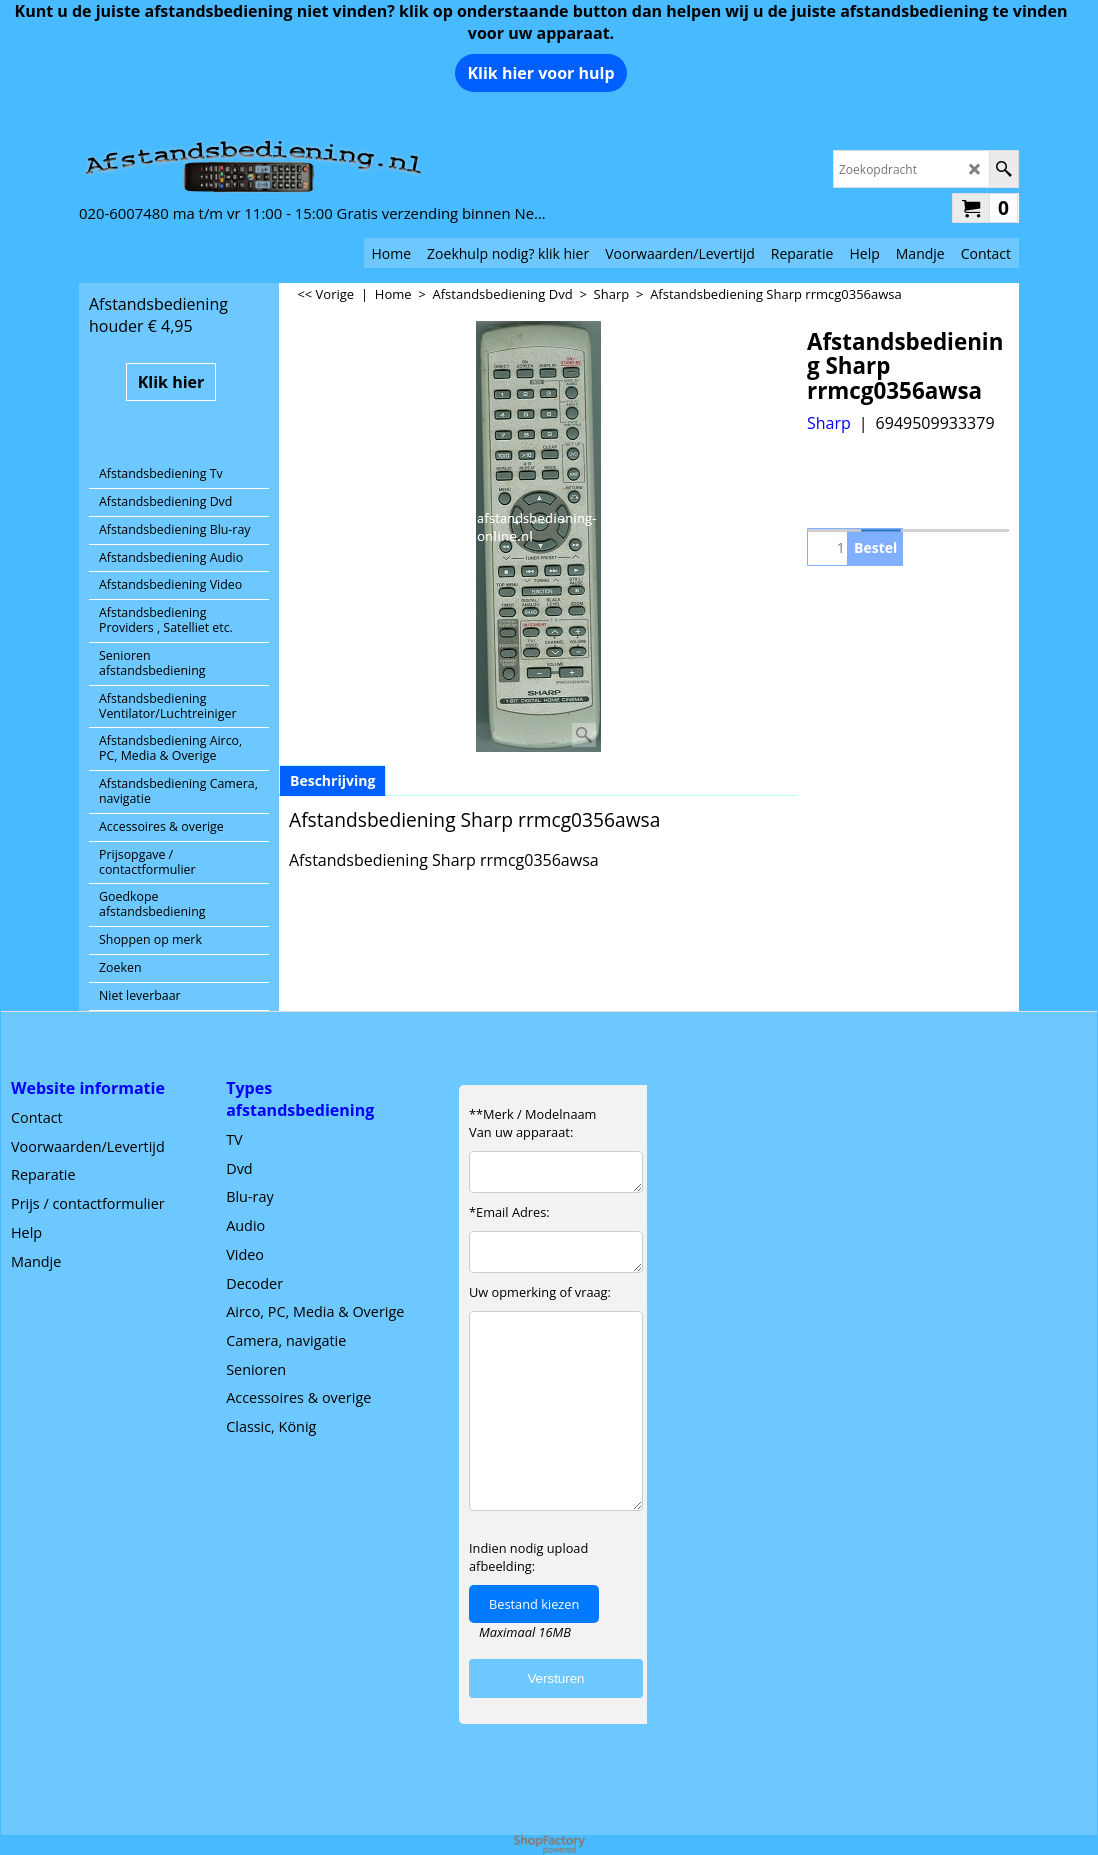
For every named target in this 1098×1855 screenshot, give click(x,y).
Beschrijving (332, 780)
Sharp (829, 423)
